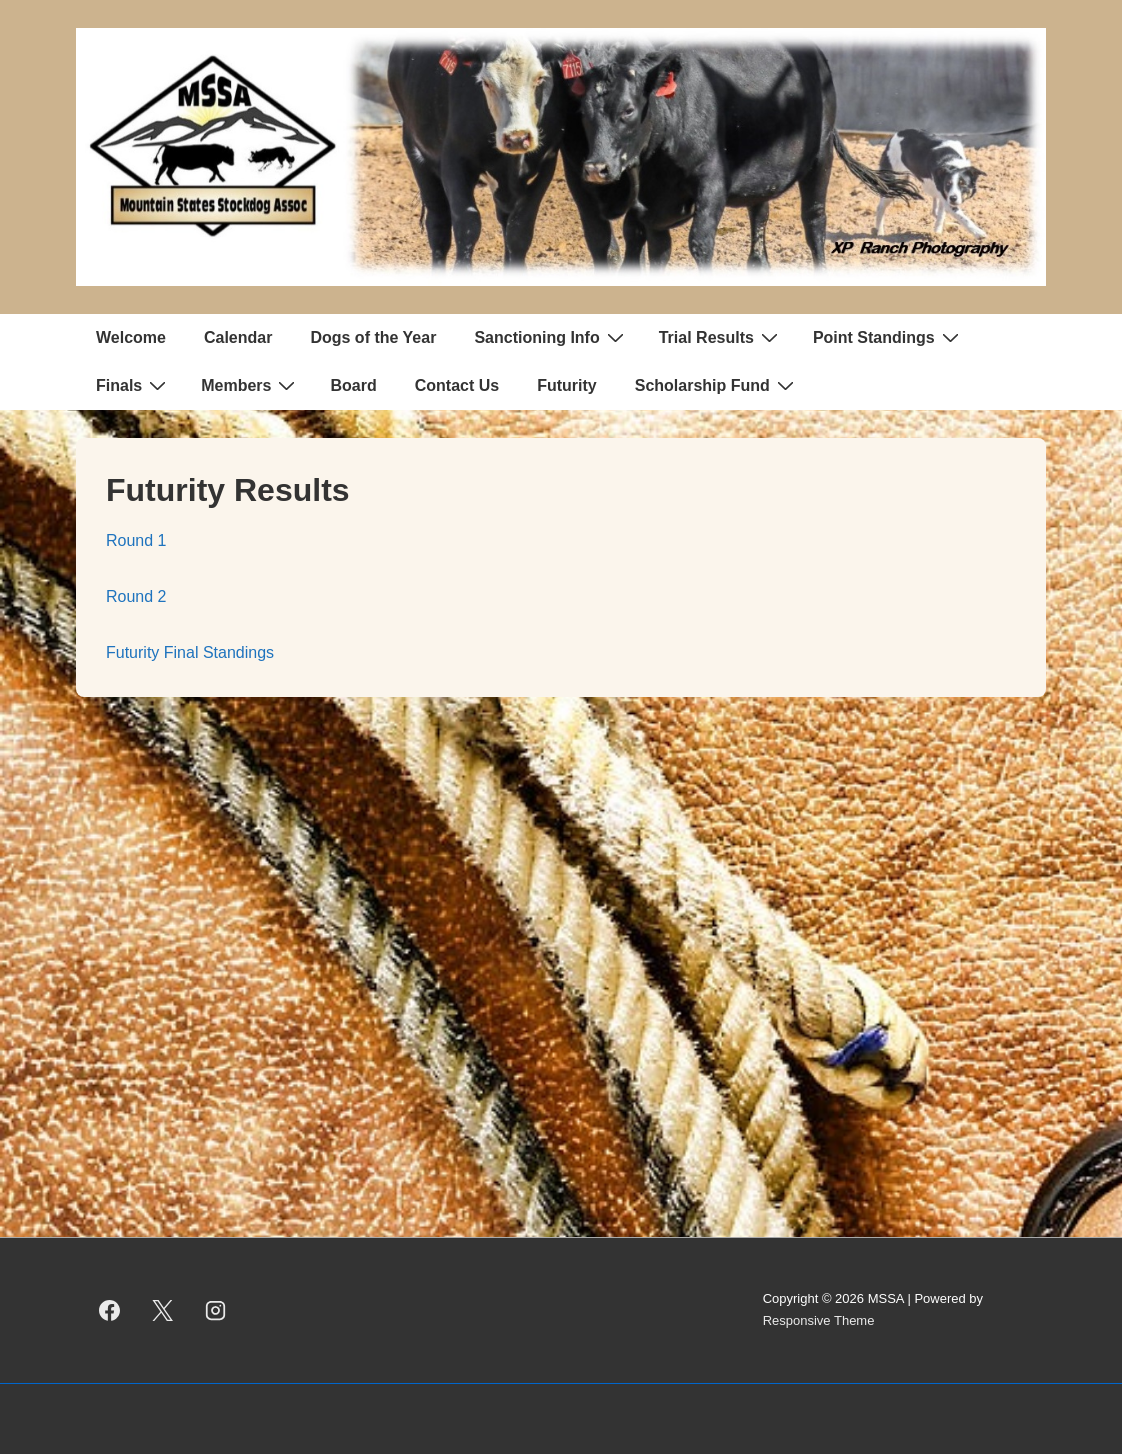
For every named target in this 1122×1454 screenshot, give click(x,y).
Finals (133, 385)
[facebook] (110, 1310)
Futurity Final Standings (190, 652)
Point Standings (888, 337)
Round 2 (136, 596)
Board (353, 385)
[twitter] (163, 1310)
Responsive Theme (819, 1320)
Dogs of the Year (373, 337)
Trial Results (721, 337)
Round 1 (136, 540)
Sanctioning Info (551, 337)
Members (250, 385)
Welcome (131, 337)
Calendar (238, 337)
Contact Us (457, 385)
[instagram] (216, 1310)
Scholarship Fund (717, 385)
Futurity (567, 385)
